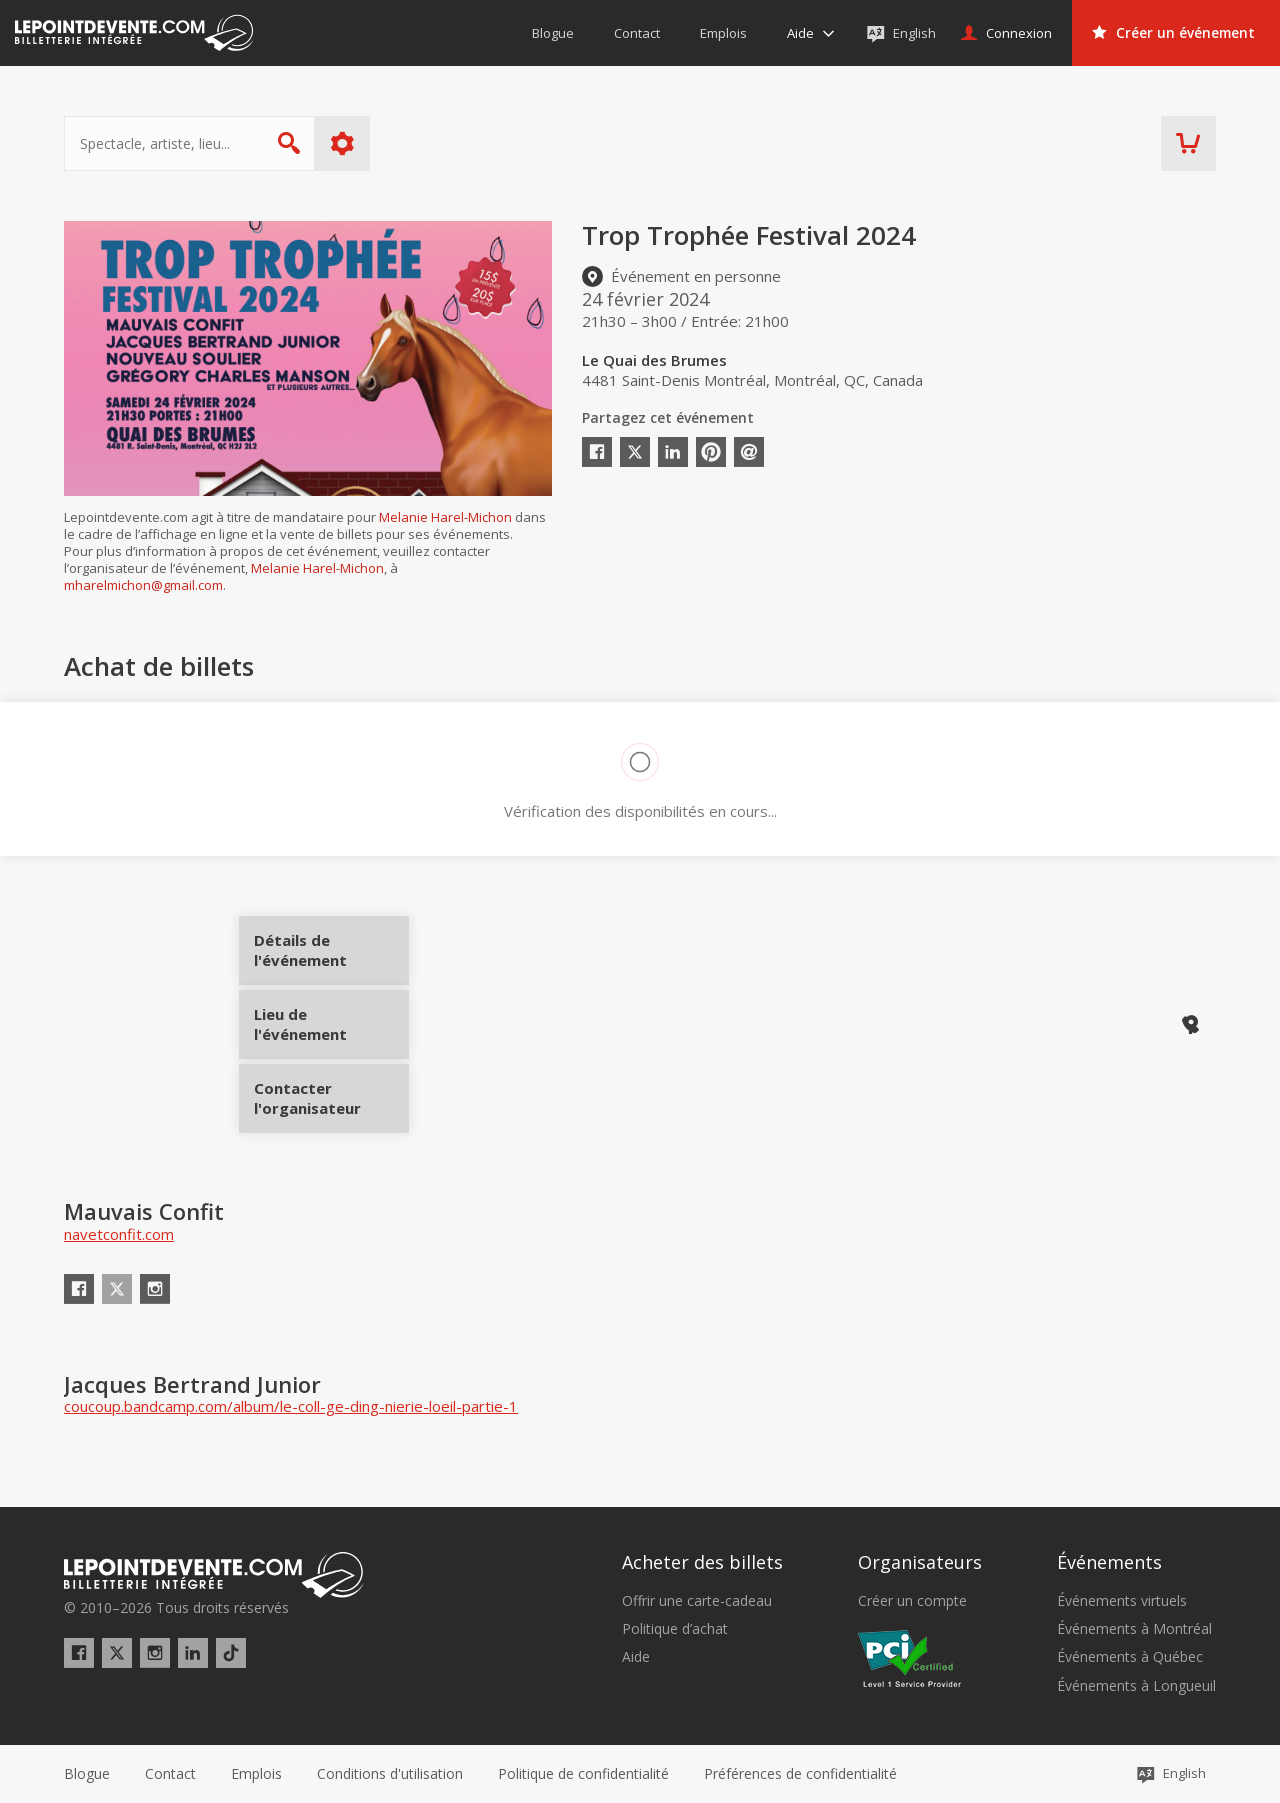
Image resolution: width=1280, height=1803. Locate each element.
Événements (1109, 1562)
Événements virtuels (1122, 1601)
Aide (636, 1657)
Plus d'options (342, 143)
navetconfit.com (119, 1234)
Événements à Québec (1130, 1657)
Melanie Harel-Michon (445, 517)
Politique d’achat (675, 1629)
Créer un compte (912, 1601)
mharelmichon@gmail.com (143, 585)
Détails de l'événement (331, 957)
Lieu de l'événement (331, 1024)
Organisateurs (920, 1562)
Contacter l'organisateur (331, 1091)
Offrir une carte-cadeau (697, 1601)
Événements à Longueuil (1136, 1686)
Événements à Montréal (1134, 1629)
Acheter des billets (702, 1562)
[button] (800, 1774)
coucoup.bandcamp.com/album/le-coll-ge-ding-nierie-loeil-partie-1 (291, 1406)
